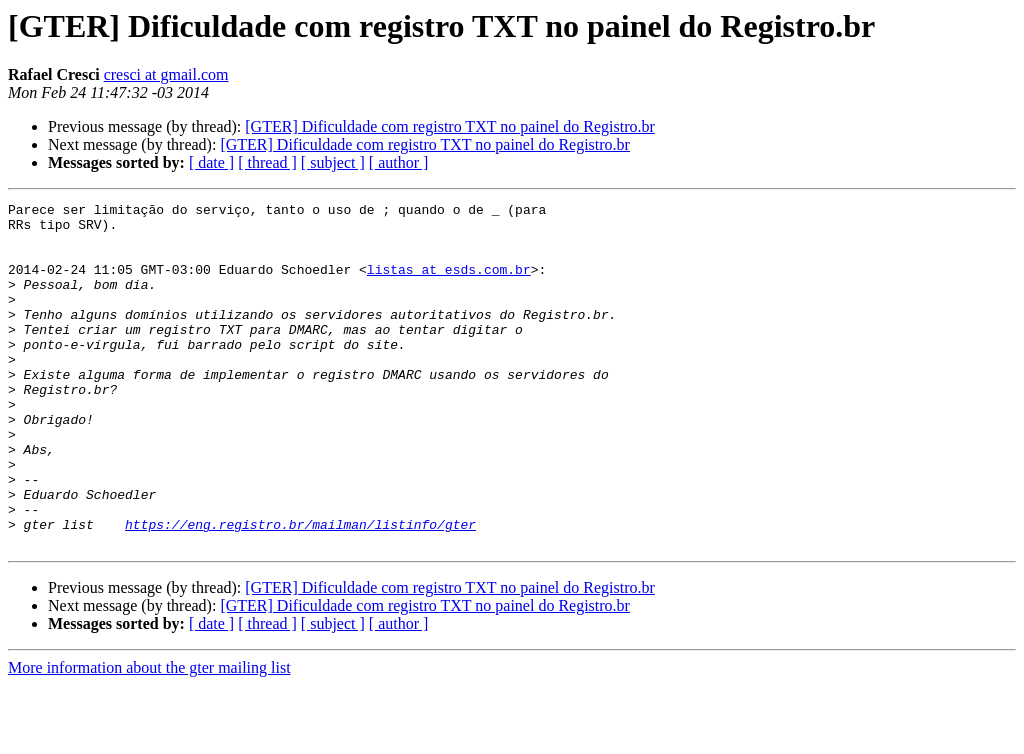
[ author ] (399, 162)
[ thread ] (267, 162)
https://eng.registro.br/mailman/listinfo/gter (300, 590)
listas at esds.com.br (449, 284)
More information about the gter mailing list (149, 736)
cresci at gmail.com (166, 74)
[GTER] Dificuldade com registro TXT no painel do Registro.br (450, 126)
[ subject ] (333, 162)
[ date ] (211, 162)
